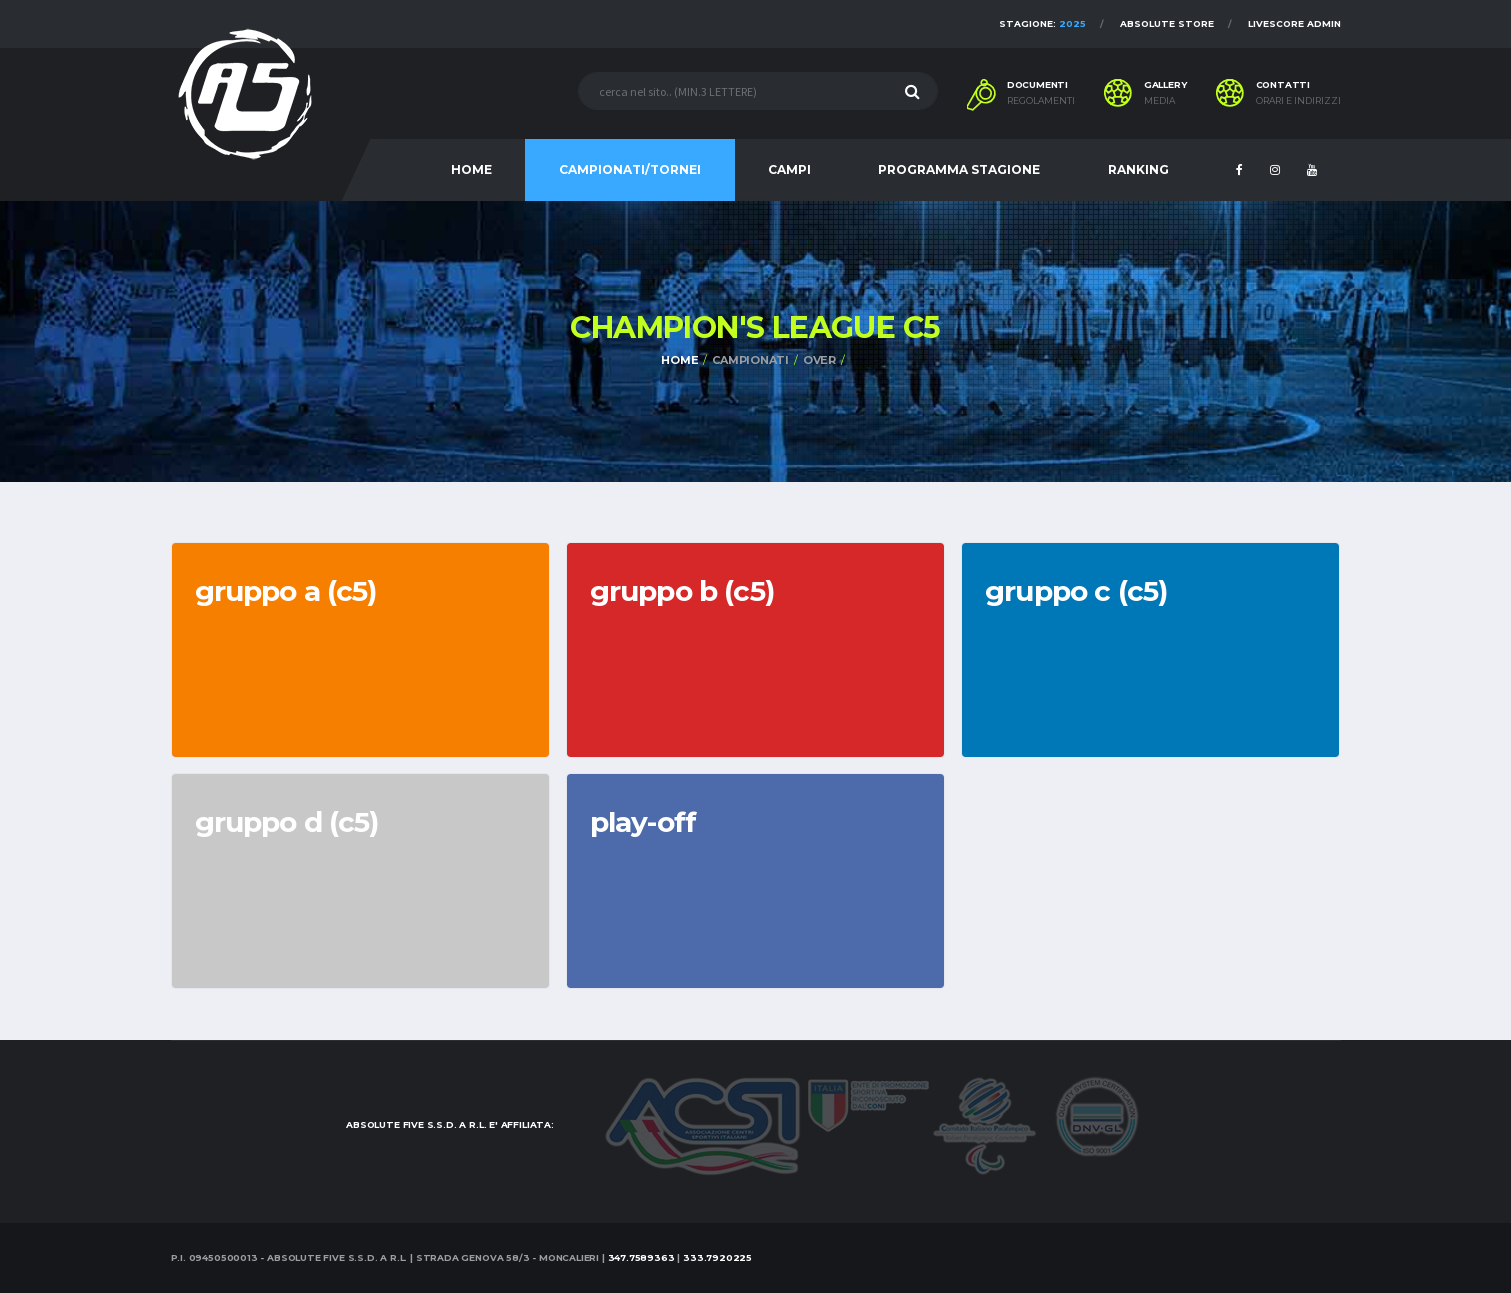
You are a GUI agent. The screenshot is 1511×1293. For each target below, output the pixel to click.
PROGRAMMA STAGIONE (959, 169)
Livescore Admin (1294, 23)
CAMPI (789, 169)
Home (679, 360)
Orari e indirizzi (1298, 101)
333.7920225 (717, 1257)
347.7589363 (641, 1257)
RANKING (1138, 169)
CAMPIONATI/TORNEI (630, 169)
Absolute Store (1167, 23)
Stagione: (1042, 23)
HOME (471, 169)
